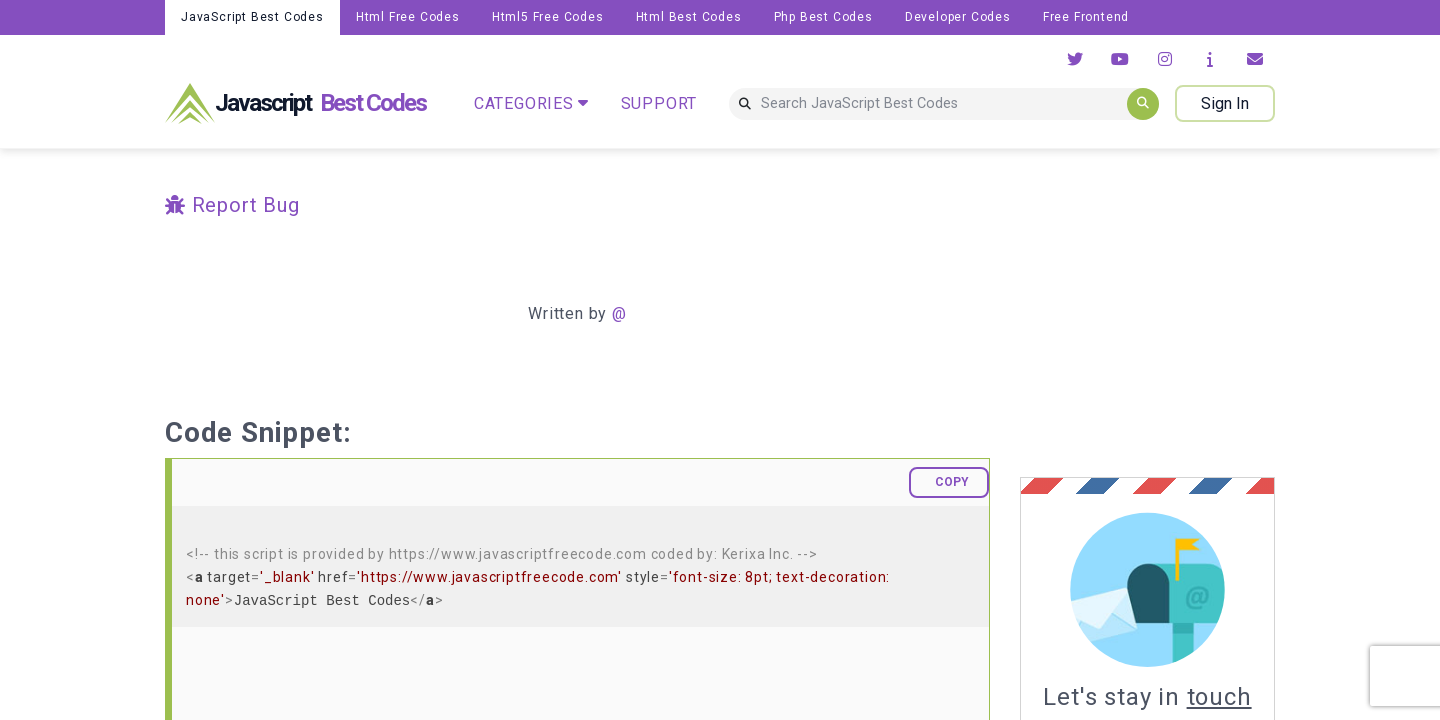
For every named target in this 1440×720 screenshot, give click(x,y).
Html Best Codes (689, 17)
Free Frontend (1086, 17)
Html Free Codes (408, 17)
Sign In (1225, 103)
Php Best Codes (823, 17)
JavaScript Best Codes (252, 17)
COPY (952, 482)
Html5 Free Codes (548, 17)
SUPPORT (659, 103)
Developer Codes (958, 17)
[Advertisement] (1188, 313)
